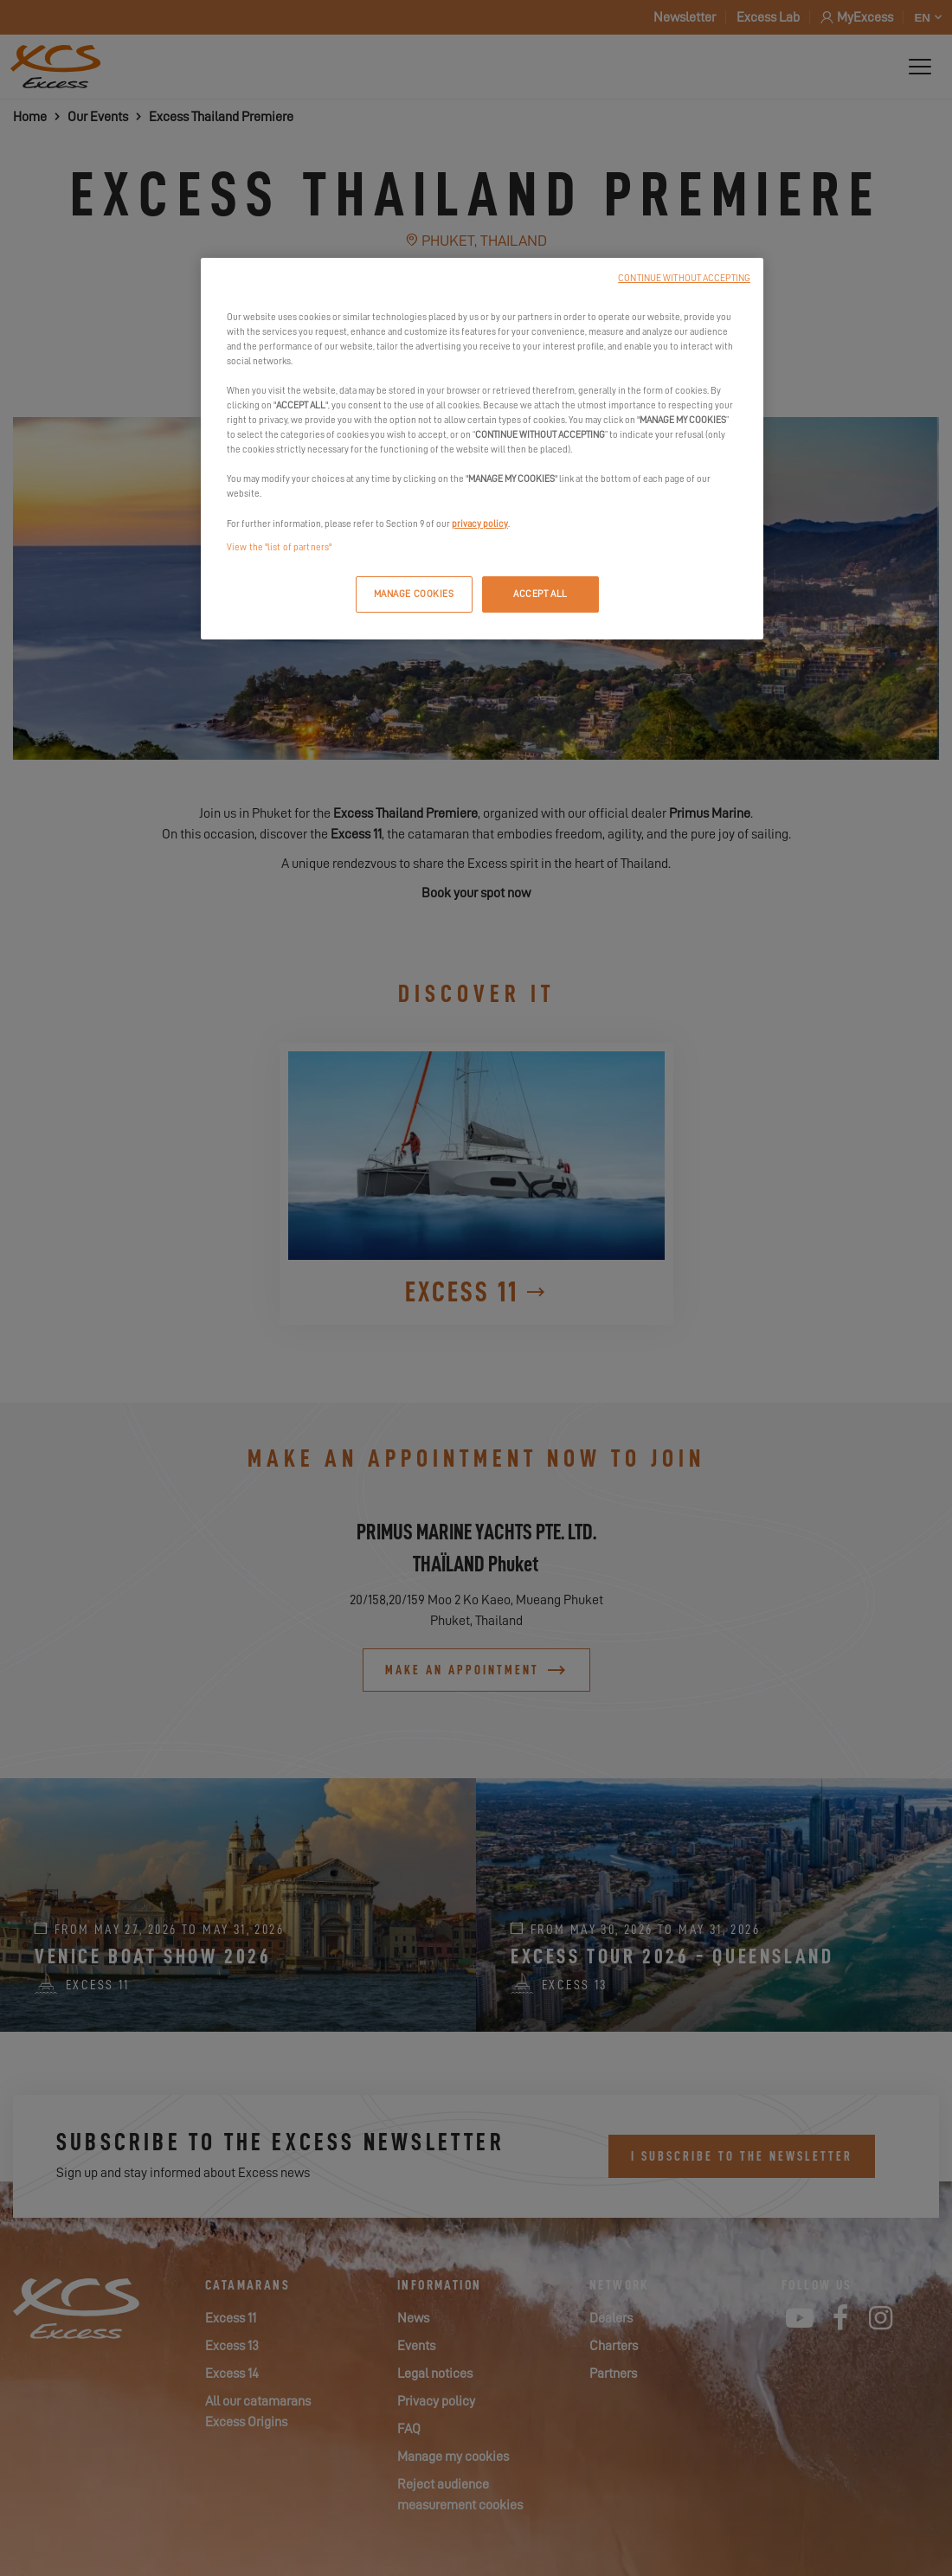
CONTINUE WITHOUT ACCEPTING (684, 278)
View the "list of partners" (279, 547)
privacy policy (480, 524)
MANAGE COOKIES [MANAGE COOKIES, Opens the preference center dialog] (414, 594)
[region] (482, 448)
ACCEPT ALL (540, 594)
